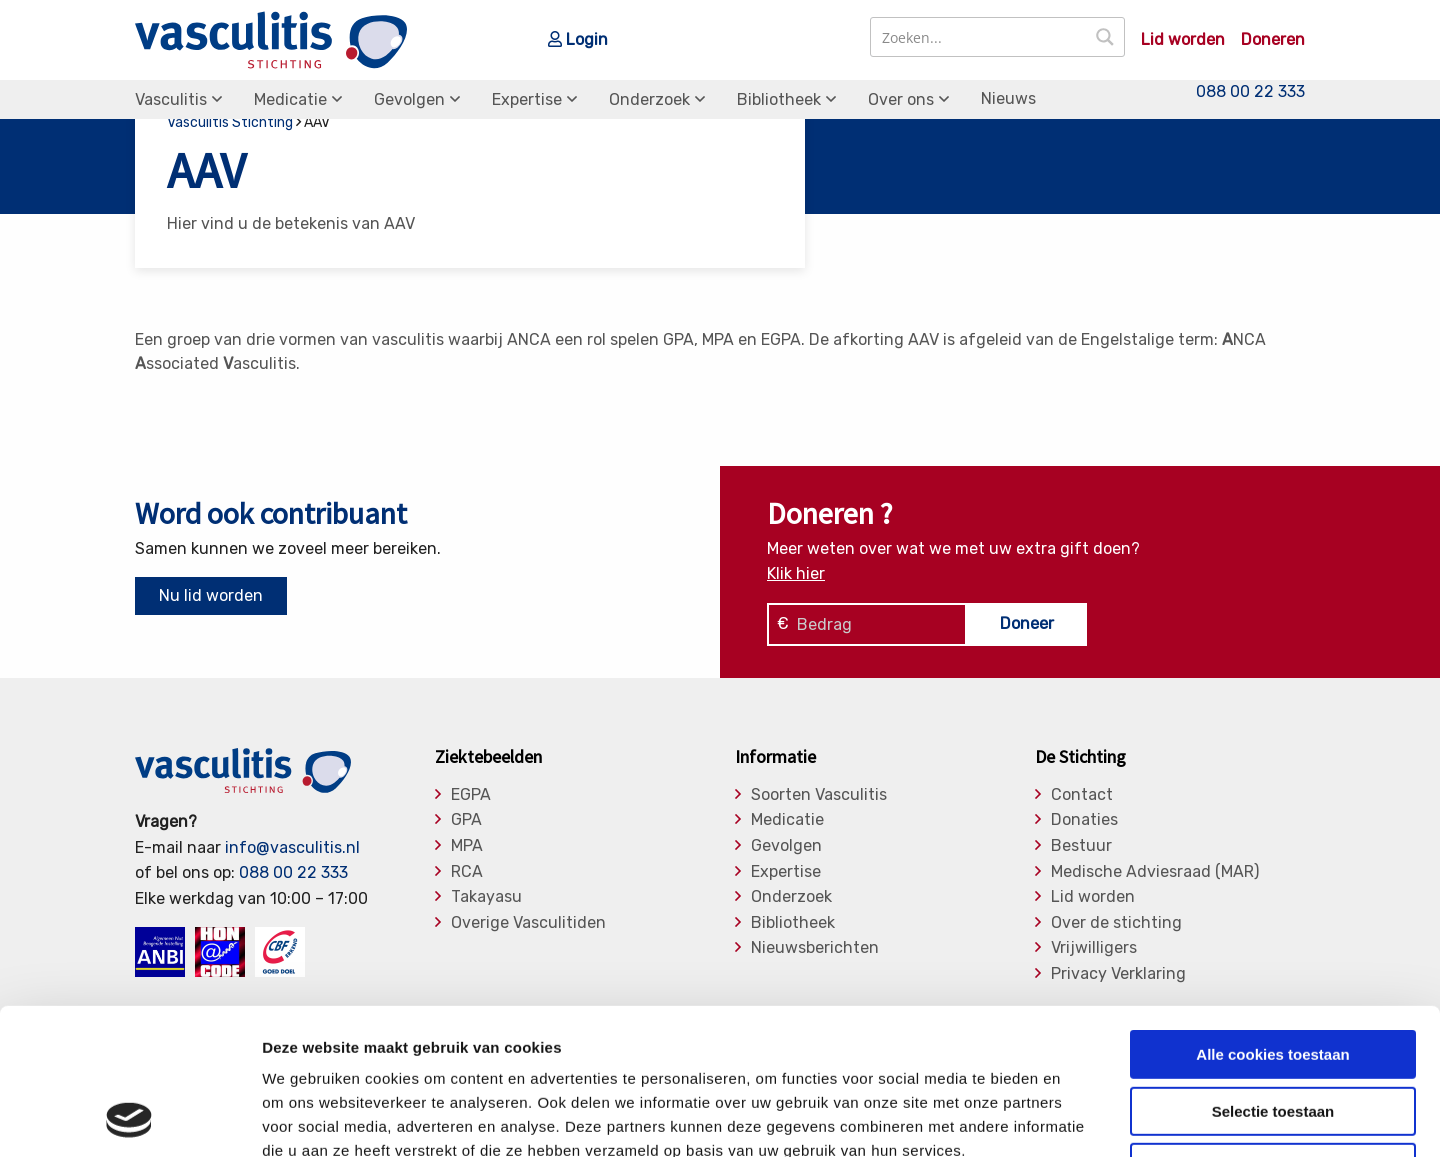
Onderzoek (649, 99)
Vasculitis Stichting (230, 122)
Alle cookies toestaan (1272, 917)
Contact (1082, 795)
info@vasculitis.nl (292, 847)
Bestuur (1081, 846)
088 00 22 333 (1250, 91)
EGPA (471, 795)
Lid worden (1183, 40)
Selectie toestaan (1273, 974)
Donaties (1084, 820)
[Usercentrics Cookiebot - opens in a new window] (129, 1118)
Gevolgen (409, 99)
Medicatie (290, 99)
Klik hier (796, 573)
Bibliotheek (779, 99)
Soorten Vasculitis (819, 795)
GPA (466, 820)
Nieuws (1008, 98)
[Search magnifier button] (1105, 37)
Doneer (1027, 623)
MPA (467, 846)
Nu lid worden (211, 595)
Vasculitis (171, 99)
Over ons (901, 99)
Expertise (527, 99)
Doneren (1273, 40)
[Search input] (979, 37)
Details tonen (1080, 1117)
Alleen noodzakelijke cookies (1273, 1030)
